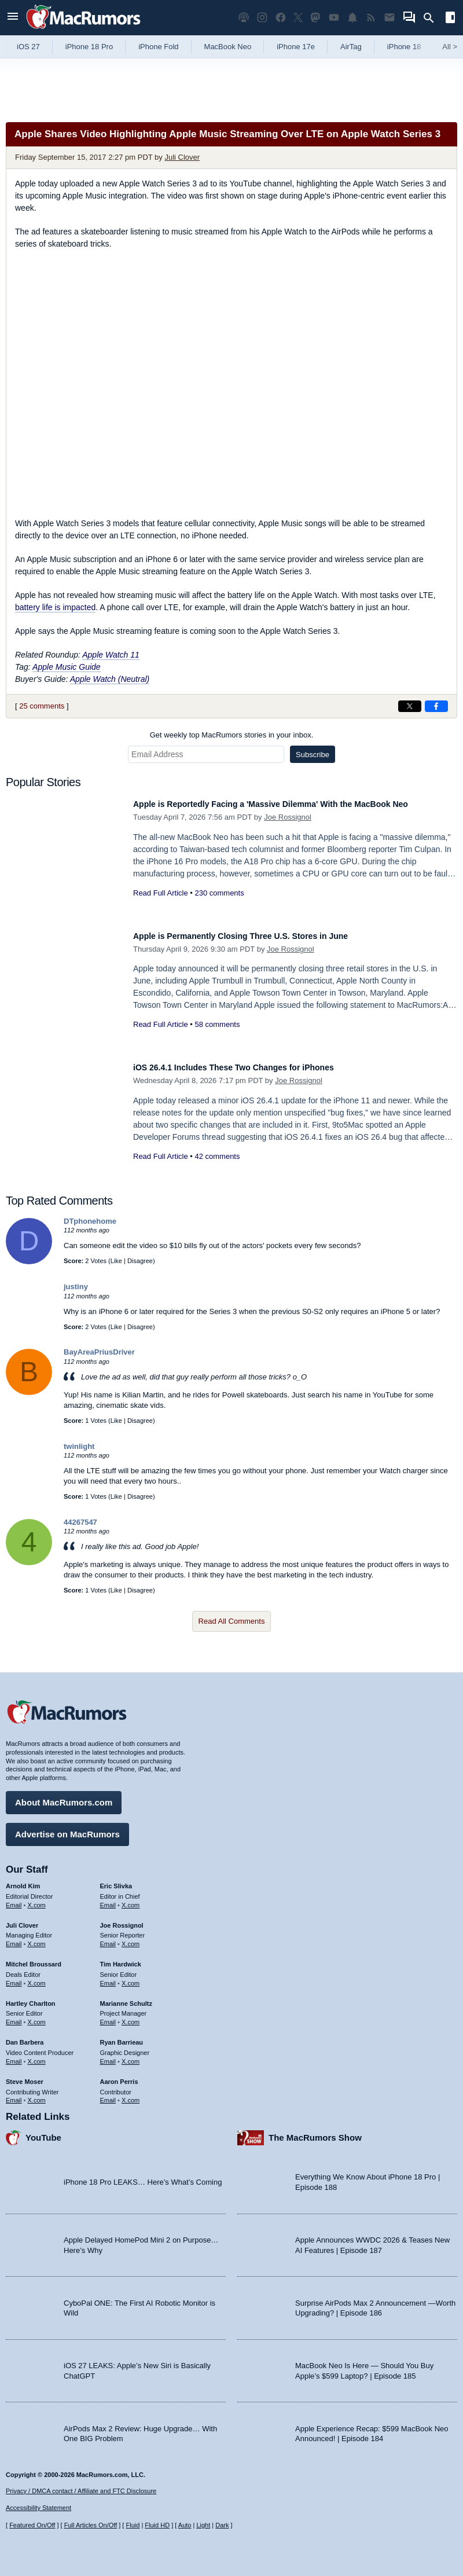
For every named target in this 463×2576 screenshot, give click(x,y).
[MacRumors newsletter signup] (389, 18)
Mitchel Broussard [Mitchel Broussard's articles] (33, 1958)
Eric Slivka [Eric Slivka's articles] (116, 1880)
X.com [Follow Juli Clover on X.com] (37, 1938)
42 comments (217, 1156)
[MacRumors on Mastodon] (315, 18)
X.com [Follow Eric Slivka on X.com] (130, 1899)
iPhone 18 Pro (89, 46)
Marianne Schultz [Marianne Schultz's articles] (126, 1997)
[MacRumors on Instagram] (262, 18)
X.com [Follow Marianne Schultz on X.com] (130, 2016)
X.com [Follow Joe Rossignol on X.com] (130, 1938)
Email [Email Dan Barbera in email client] (14, 2055)
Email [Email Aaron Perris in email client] (108, 2094)
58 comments (217, 1024)
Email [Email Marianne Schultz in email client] (108, 2016)
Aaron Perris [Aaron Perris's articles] (119, 2075)
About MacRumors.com (63, 1796)
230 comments (219, 905)
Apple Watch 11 (110, 654)
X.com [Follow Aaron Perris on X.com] (130, 2094)
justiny (76, 1286)
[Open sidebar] (450, 18)
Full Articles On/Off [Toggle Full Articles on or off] (90, 2525)
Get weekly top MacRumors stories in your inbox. (232, 735)
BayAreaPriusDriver (99, 1352)
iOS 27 (28, 46)
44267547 (80, 1522)
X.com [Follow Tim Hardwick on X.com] (130, 1977)
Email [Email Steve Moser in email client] (14, 2094)
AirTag (351, 46)
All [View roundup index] (449, 46)
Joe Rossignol (287, 829)
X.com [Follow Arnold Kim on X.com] (37, 1899)
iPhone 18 (404, 46)
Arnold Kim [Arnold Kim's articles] (23, 1880)
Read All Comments (232, 1621)
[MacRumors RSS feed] (371, 18)
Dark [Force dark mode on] (222, 2525)
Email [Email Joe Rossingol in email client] (108, 1938)
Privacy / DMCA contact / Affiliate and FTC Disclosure (81, 2490)
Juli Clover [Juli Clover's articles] (22, 1919)
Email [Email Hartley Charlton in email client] (14, 2016)
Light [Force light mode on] (203, 2525)
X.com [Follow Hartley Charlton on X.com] (37, 2016)
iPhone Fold (158, 46)
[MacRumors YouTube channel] (334, 18)
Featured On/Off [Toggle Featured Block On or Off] (32, 2525)
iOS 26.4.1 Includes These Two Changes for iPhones (255, 1067)
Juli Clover (182, 157)
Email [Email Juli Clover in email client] (14, 1938)
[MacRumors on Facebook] (280, 18)
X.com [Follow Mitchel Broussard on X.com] (37, 1977)
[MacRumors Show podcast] (243, 18)
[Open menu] (13, 17)
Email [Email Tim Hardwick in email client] (108, 1977)
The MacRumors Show (315, 2132)
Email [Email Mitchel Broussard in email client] (14, 1977)
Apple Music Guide (66, 666)
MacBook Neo (228, 46)
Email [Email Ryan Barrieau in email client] (108, 2055)
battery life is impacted (55, 607)
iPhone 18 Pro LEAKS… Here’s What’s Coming (143, 2176)
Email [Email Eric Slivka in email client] (108, 1899)
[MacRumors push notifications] (352, 18)
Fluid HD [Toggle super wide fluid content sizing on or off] (157, 2525)
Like (116, 1260)
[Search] (432, 18)
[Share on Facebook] (436, 706)
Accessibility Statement (38, 2508)
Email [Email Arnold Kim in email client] (14, 1899)
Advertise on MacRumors (67, 1828)
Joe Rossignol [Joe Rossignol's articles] (122, 1919)
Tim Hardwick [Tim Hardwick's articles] (120, 1958)
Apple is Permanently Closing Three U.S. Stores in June (263, 935)
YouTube (43, 2132)
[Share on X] (409, 706)
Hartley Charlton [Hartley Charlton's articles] (31, 1997)
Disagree (140, 1260)
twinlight (79, 1446)
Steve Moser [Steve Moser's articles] (24, 2075)
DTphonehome (90, 1221)
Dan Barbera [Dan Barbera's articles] (24, 2036)
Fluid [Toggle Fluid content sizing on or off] (132, 2525)
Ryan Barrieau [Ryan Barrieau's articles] (122, 2036)
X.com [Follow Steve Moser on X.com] (37, 2094)
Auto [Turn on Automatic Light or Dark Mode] (185, 2525)
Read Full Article (160, 905)
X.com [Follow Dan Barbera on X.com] (37, 2055)
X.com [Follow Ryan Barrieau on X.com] (130, 2055)
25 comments (41, 706)
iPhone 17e (296, 46)
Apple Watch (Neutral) (109, 679)
